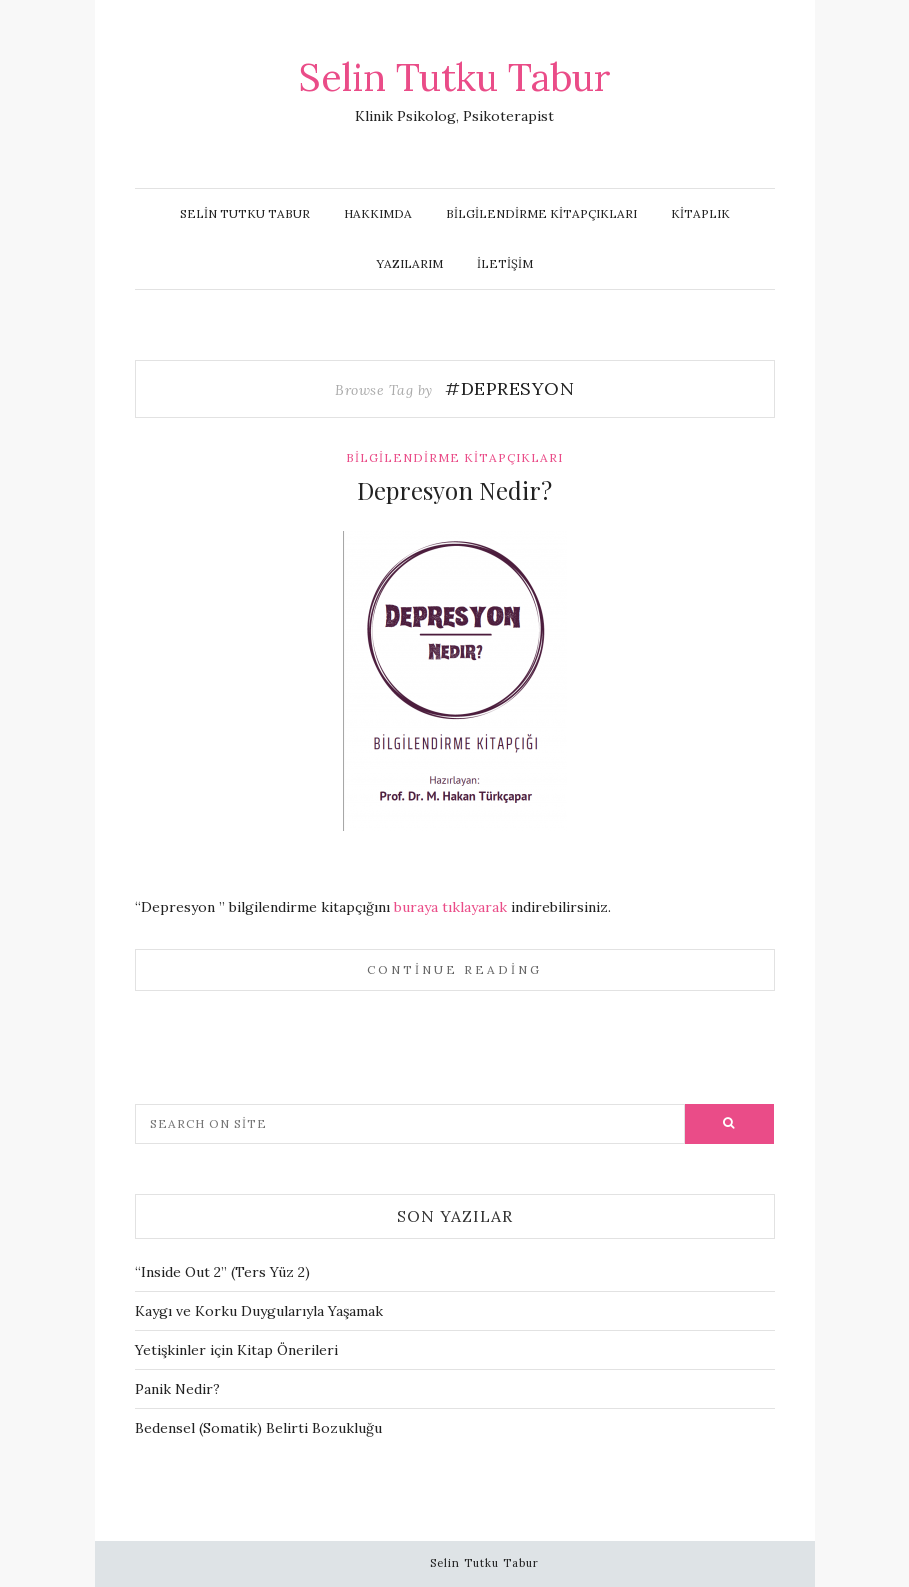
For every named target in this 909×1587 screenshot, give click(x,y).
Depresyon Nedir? (454, 490)
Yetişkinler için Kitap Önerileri (236, 1350)
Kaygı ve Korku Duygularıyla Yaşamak (259, 1311)
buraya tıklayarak (450, 907)
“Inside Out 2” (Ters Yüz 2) (222, 1272)
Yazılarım (409, 263)
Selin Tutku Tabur (455, 77)
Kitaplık (700, 213)
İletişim (505, 263)
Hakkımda (378, 213)
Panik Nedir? (177, 1389)
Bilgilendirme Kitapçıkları (541, 213)
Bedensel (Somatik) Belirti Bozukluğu (258, 1428)
